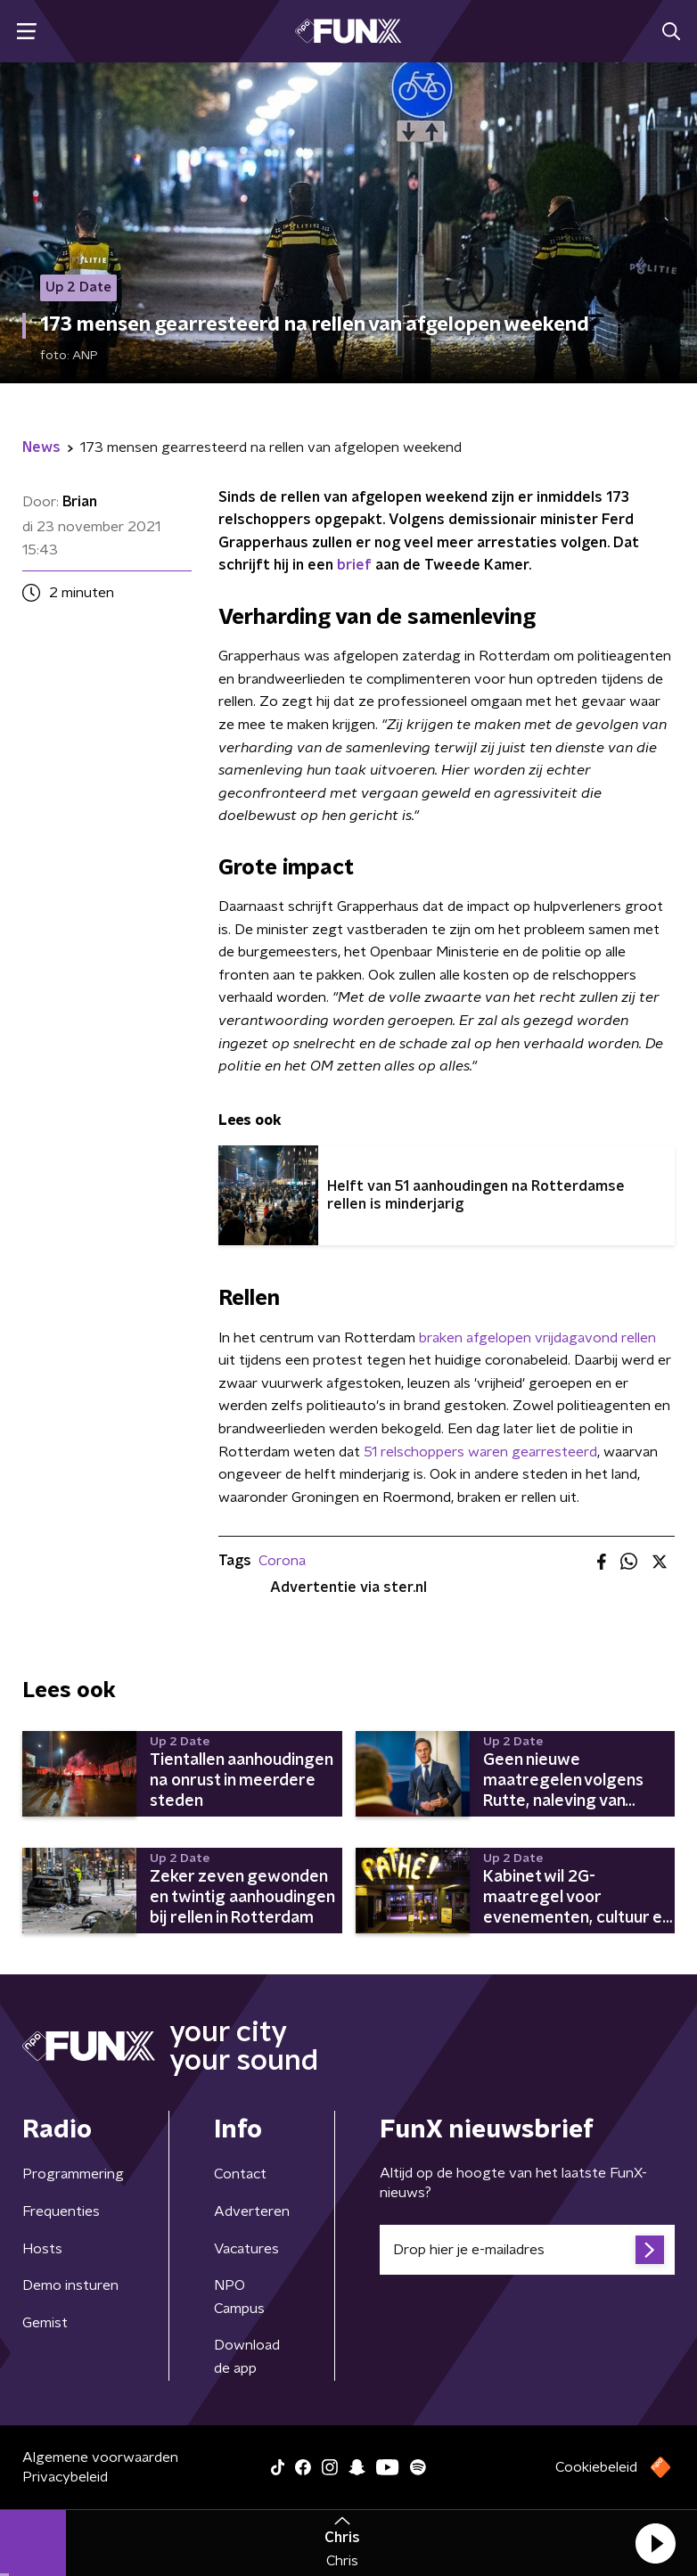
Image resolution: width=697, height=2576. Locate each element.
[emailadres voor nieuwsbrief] (527, 2250)
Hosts (42, 2249)
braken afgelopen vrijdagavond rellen (537, 1338)
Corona (282, 1561)
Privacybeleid (65, 2477)
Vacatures (246, 2249)
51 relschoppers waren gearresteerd (480, 1452)
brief (354, 565)
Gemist (45, 2323)
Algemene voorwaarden (100, 2457)
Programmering (73, 2174)
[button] (655, 2543)
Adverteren (252, 2211)
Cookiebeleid (596, 2467)
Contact (240, 2174)
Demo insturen (70, 2285)
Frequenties (61, 2211)
